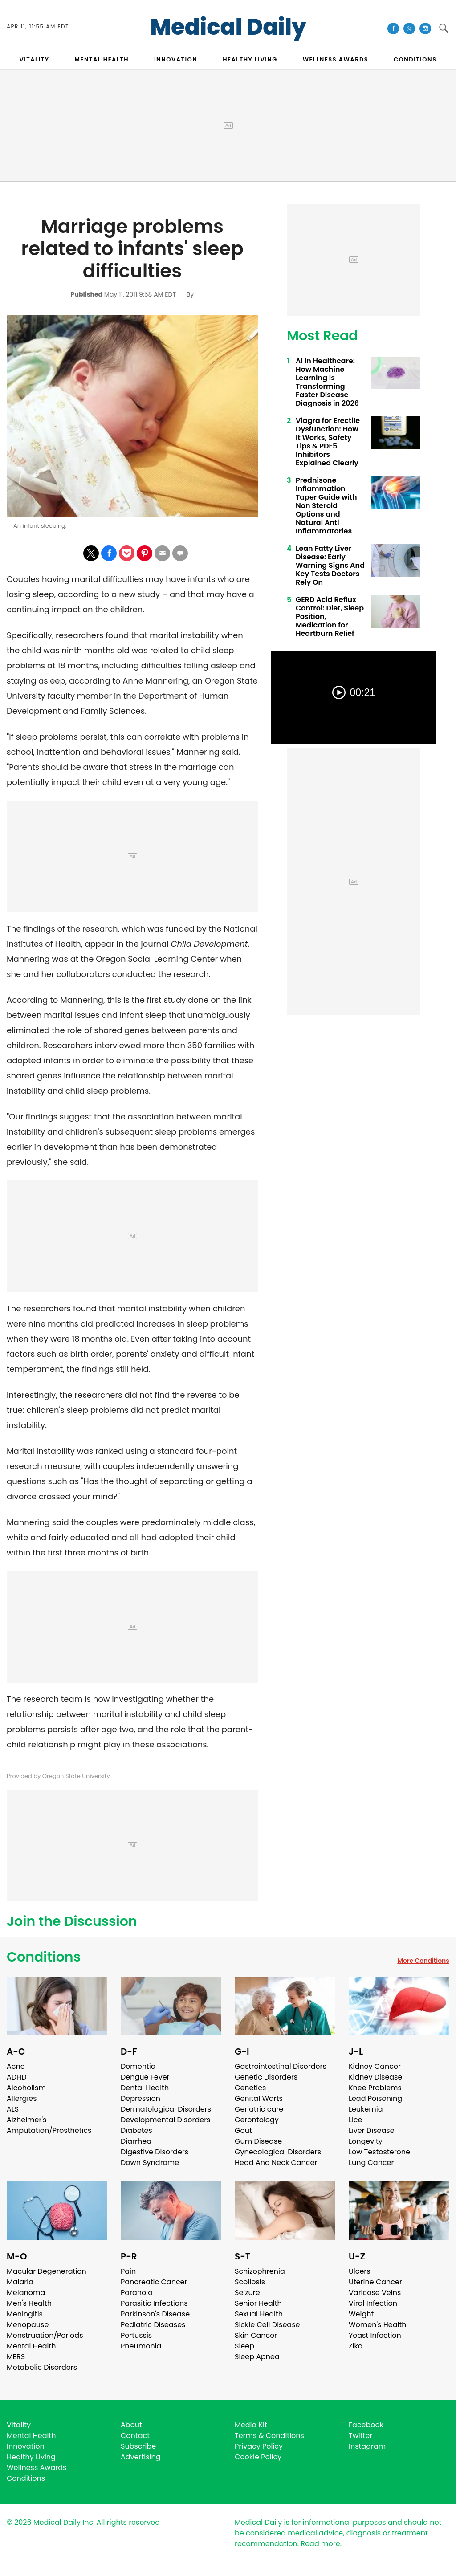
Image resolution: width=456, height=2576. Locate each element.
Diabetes (136, 2130)
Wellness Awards (336, 59)
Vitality (19, 2425)
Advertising (141, 2457)
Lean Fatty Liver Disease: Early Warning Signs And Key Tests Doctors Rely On (330, 565)
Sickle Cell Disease (267, 2325)
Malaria (20, 2282)
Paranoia (137, 2292)
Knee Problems (375, 2088)
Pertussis (136, 2335)
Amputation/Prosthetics (49, 2130)
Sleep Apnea (257, 2357)
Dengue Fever (145, 2077)
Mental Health (31, 2346)
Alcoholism (26, 2088)
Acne (16, 2066)
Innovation (26, 2446)
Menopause (28, 2325)
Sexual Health (259, 2314)
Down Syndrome (150, 2162)
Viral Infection (373, 2303)
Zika (356, 2346)
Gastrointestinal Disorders (280, 2066)
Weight (361, 2314)
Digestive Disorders (154, 2152)
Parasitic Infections (154, 2303)
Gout (243, 2130)
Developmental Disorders (165, 2120)
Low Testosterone (379, 2152)
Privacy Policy (259, 2446)
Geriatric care (259, 2109)
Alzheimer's (26, 2120)
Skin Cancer (256, 2335)
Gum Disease (258, 2141)
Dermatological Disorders (166, 2109)
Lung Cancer (371, 2162)
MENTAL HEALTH (101, 59)
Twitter (360, 2435)
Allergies (22, 2098)
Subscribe (138, 2446)
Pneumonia (141, 2346)
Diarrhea (136, 2141)
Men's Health (29, 2303)
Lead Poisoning (375, 2098)
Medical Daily (228, 27)
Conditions (44, 1957)
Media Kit (251, 2425)
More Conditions (423, 1960)
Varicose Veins (375, 2292)
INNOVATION (175, 59)
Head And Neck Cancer (276, 2162)
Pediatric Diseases (153, 2325)
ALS (13, 2109)
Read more (320, 2544)
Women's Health (377, 2325)
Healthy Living (31, 2457)
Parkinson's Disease (155, 2314)
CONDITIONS (415, 59)
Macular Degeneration (46, 2271)
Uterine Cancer (375, 2282)
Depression (140, 2098)
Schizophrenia (260, 2271)
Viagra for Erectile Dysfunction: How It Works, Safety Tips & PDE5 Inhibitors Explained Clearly (328, 441)
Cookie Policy (258, 2457)
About (131, 2425)
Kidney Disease (375, 2077)
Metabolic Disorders (42, 2367)
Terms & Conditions (269, 2435)
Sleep (244, 2346)
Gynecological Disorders (278, 2152)
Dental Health (145, 2088)
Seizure (247, 2292)
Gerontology (257, 2120)
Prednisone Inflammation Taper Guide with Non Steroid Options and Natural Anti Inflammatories (326, 505)
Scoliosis (250, 2282)
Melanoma (26, 2292)
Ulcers (359, 2271)
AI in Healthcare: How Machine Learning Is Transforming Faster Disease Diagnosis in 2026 (327, 382)
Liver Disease (372, 2130)
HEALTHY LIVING (250, 59)
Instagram (367, 2446)
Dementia (138, 2066)
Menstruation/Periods (45, 2335)
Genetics (250, 2088)
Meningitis (25, 2314)
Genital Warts (259, 2098)
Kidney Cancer (375, 2066)
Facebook (366, 2425)
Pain (128, 2271)
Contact (135, 2435)
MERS (16, 2357)
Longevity (366, 2141)
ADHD (16, 2077)
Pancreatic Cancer (154, 2282)
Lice (355, 2120)
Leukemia (366, 2109)
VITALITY (34, 59)
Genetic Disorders (266, 2077)
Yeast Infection (375, 2335)
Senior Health (258, 2303)
